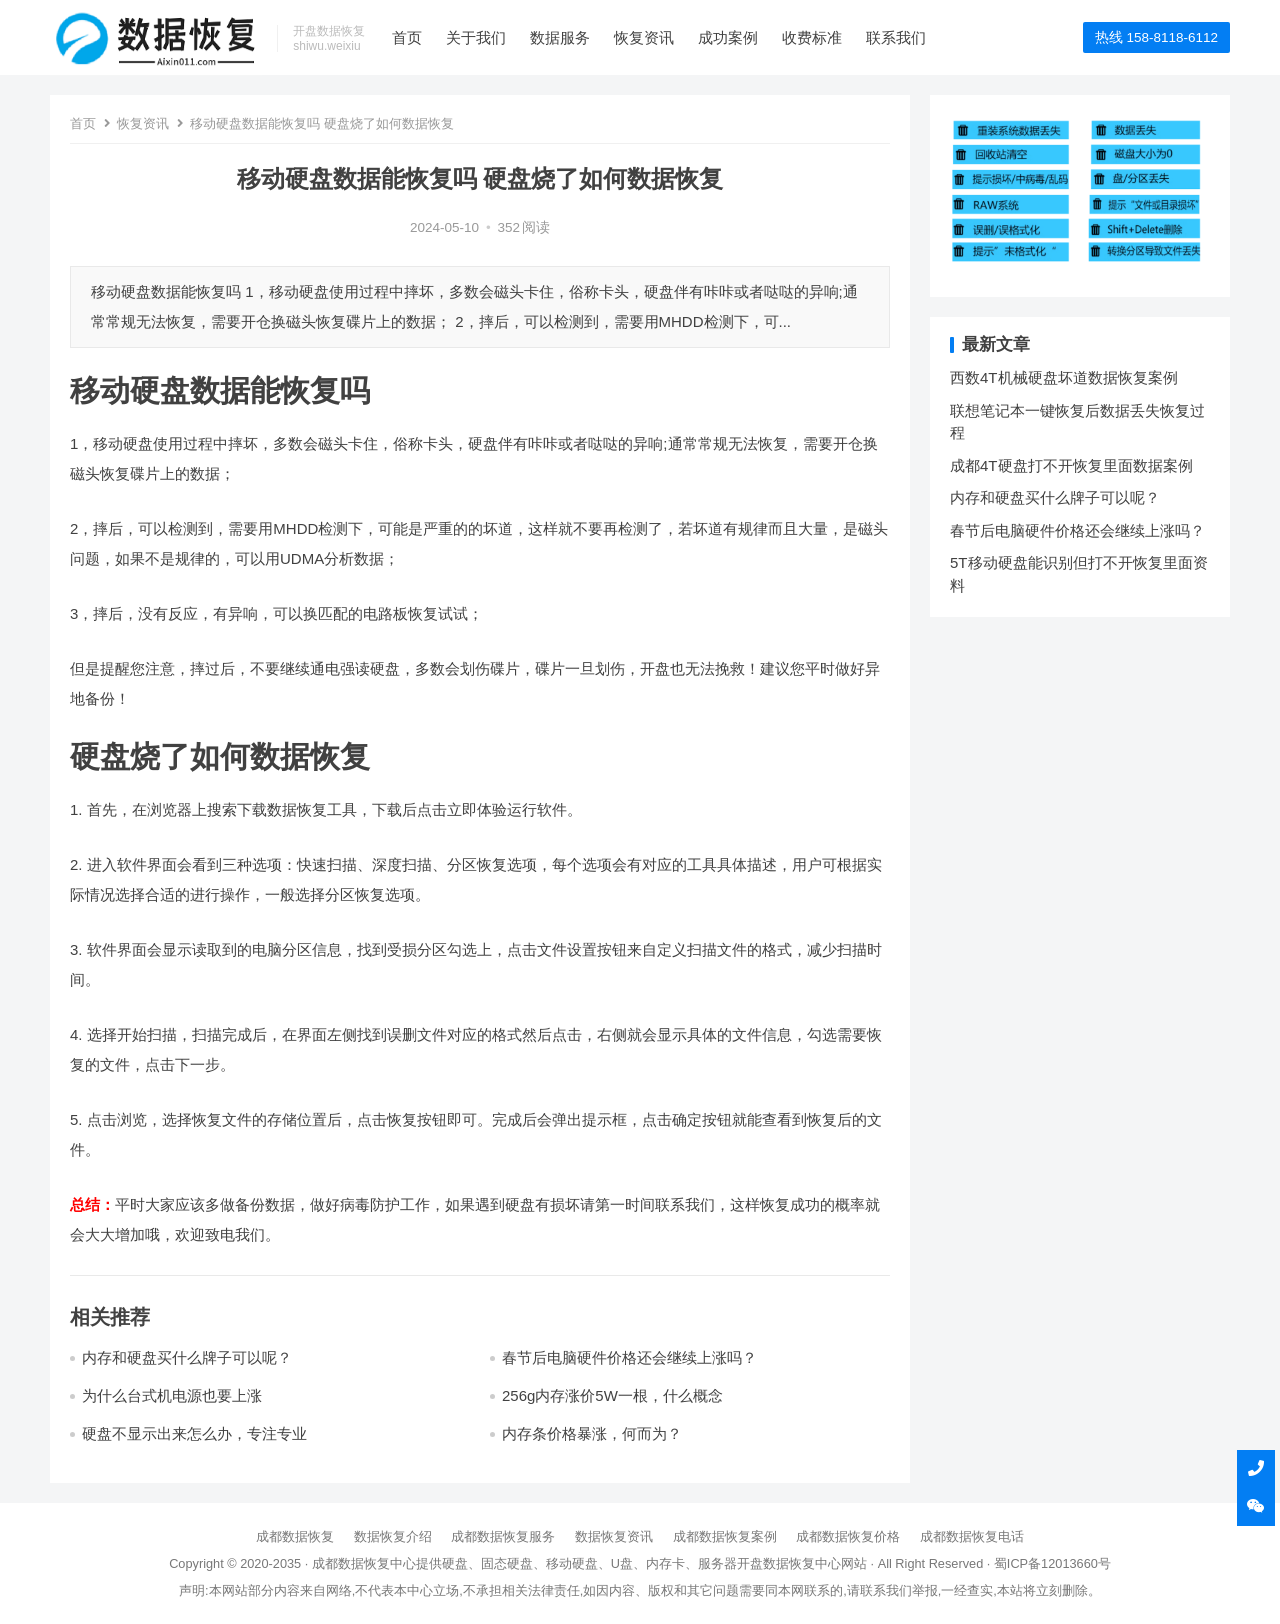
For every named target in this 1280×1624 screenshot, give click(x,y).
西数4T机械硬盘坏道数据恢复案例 (1064, 377)
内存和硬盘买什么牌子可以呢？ (187, 1357)
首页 (407, 37)
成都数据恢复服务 (503, 1536)
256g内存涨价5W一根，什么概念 (612, 1395)
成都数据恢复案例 (725, 1536)
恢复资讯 (644, 37)
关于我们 (476, 37)
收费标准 (812, 37)
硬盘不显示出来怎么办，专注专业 (194, 1433)
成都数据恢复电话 (972, 1536)
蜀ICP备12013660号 (1052, 1563)
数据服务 (560, 37)
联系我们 (896, 37)
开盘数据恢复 (776, 1563)
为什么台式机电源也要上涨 (172, 1395)
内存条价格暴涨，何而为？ (592, 1433)
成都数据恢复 (295, 1536)
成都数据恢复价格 (848, 1536)
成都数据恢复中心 (364, 1563)
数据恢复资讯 (614, 1536)
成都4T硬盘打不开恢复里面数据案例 (1071, 465)
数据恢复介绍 (393, 1536)
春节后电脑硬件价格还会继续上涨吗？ (629, 1357)
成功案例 (728, 37)
